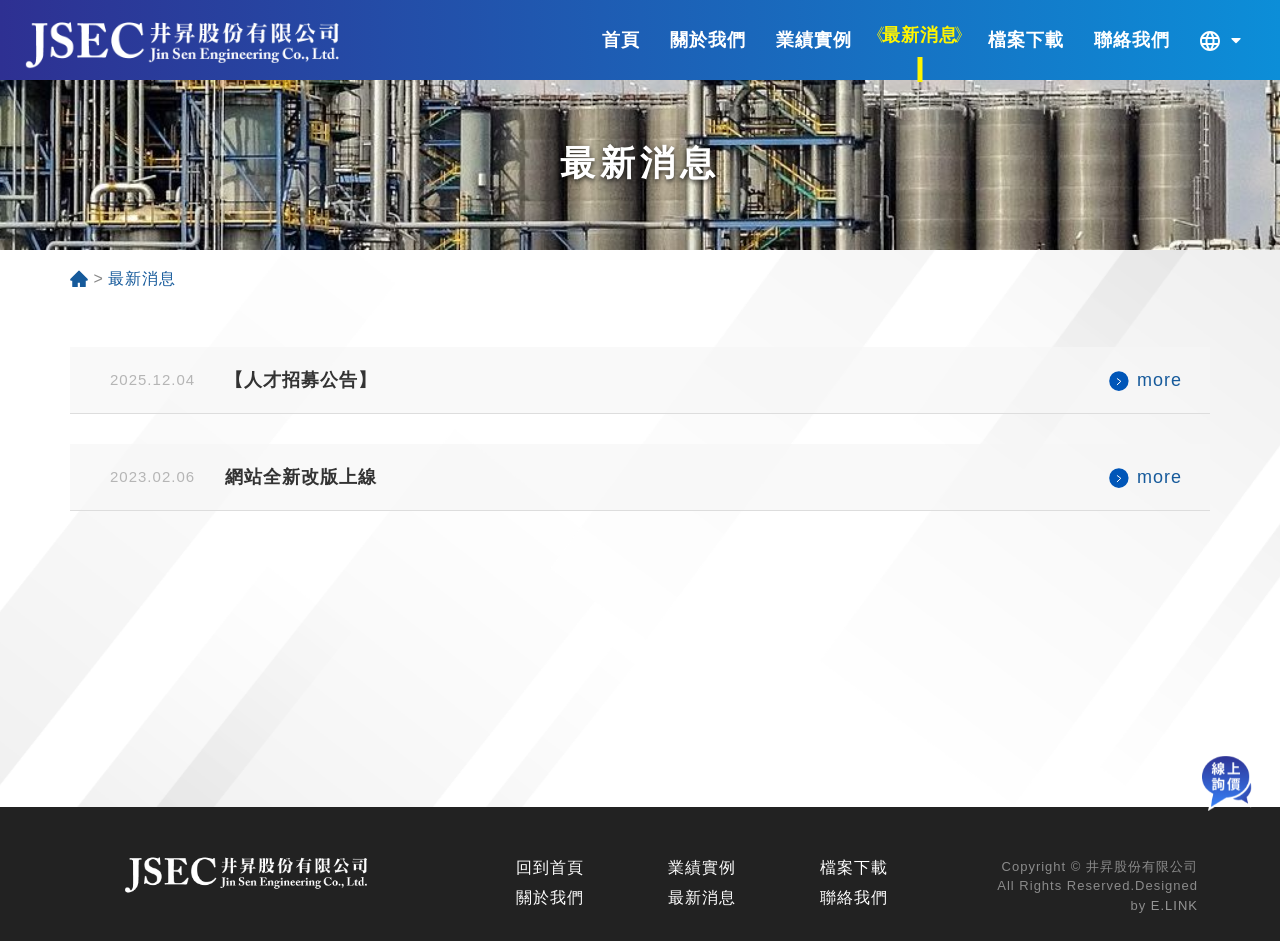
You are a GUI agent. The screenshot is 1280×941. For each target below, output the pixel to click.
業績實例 (702, 867)
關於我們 (550, 897)
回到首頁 (550, 867)
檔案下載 (854, 867)
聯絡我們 (854, 897)
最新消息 (702, 897)
